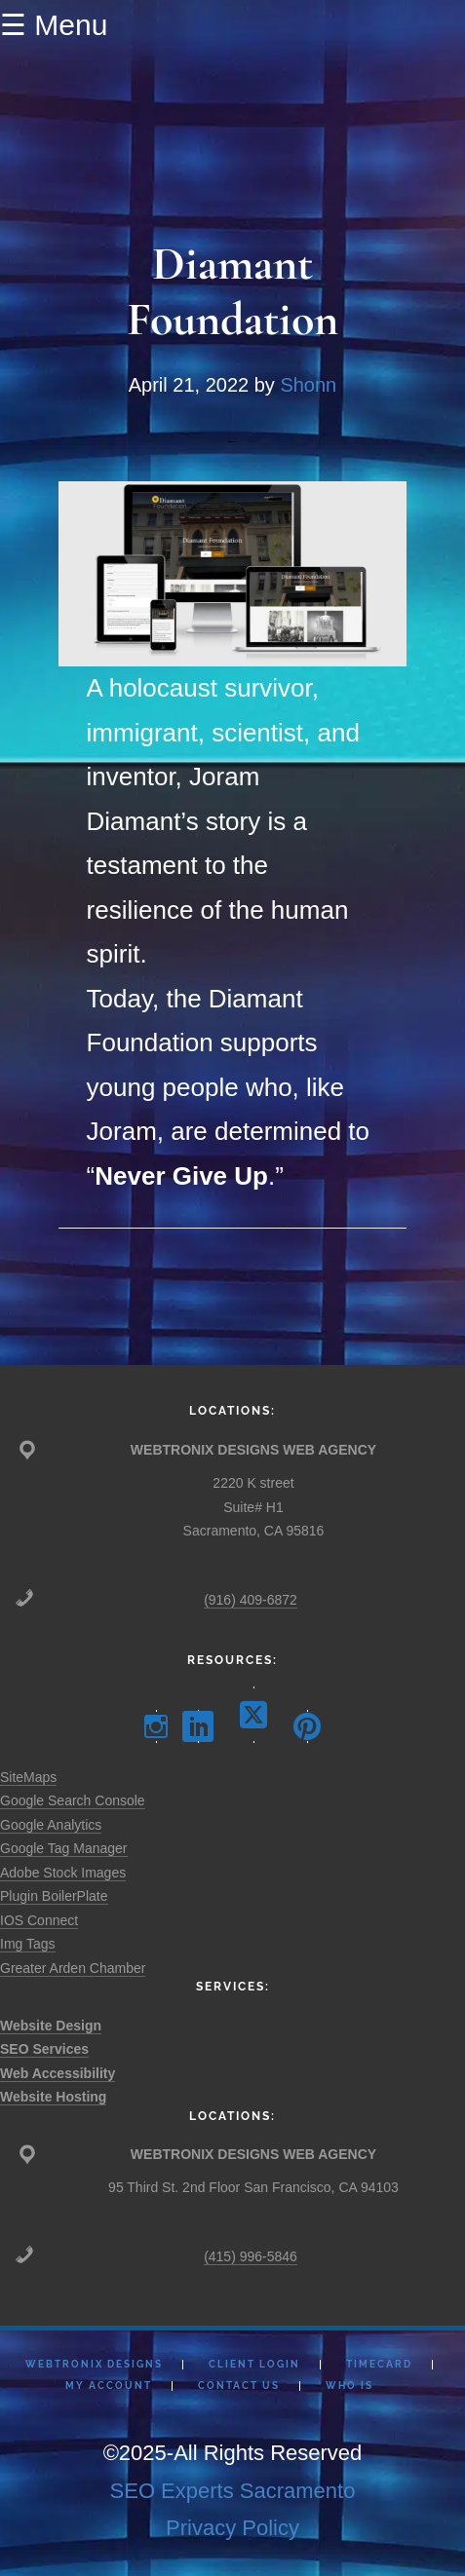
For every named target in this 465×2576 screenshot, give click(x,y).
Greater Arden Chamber (72, 1968)
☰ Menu (53, 25)
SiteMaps (28, 1777)
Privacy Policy (232, 2528)
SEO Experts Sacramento (233, 2491)
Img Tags (28, 1943)
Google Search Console (72, 1800)
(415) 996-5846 (250, 2256)
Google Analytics (50, 1825)
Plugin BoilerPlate (54, 1896)
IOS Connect (39, 1920)
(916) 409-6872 (250, 1600)
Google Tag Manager (64, 1848)
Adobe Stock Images (63, 1872)
